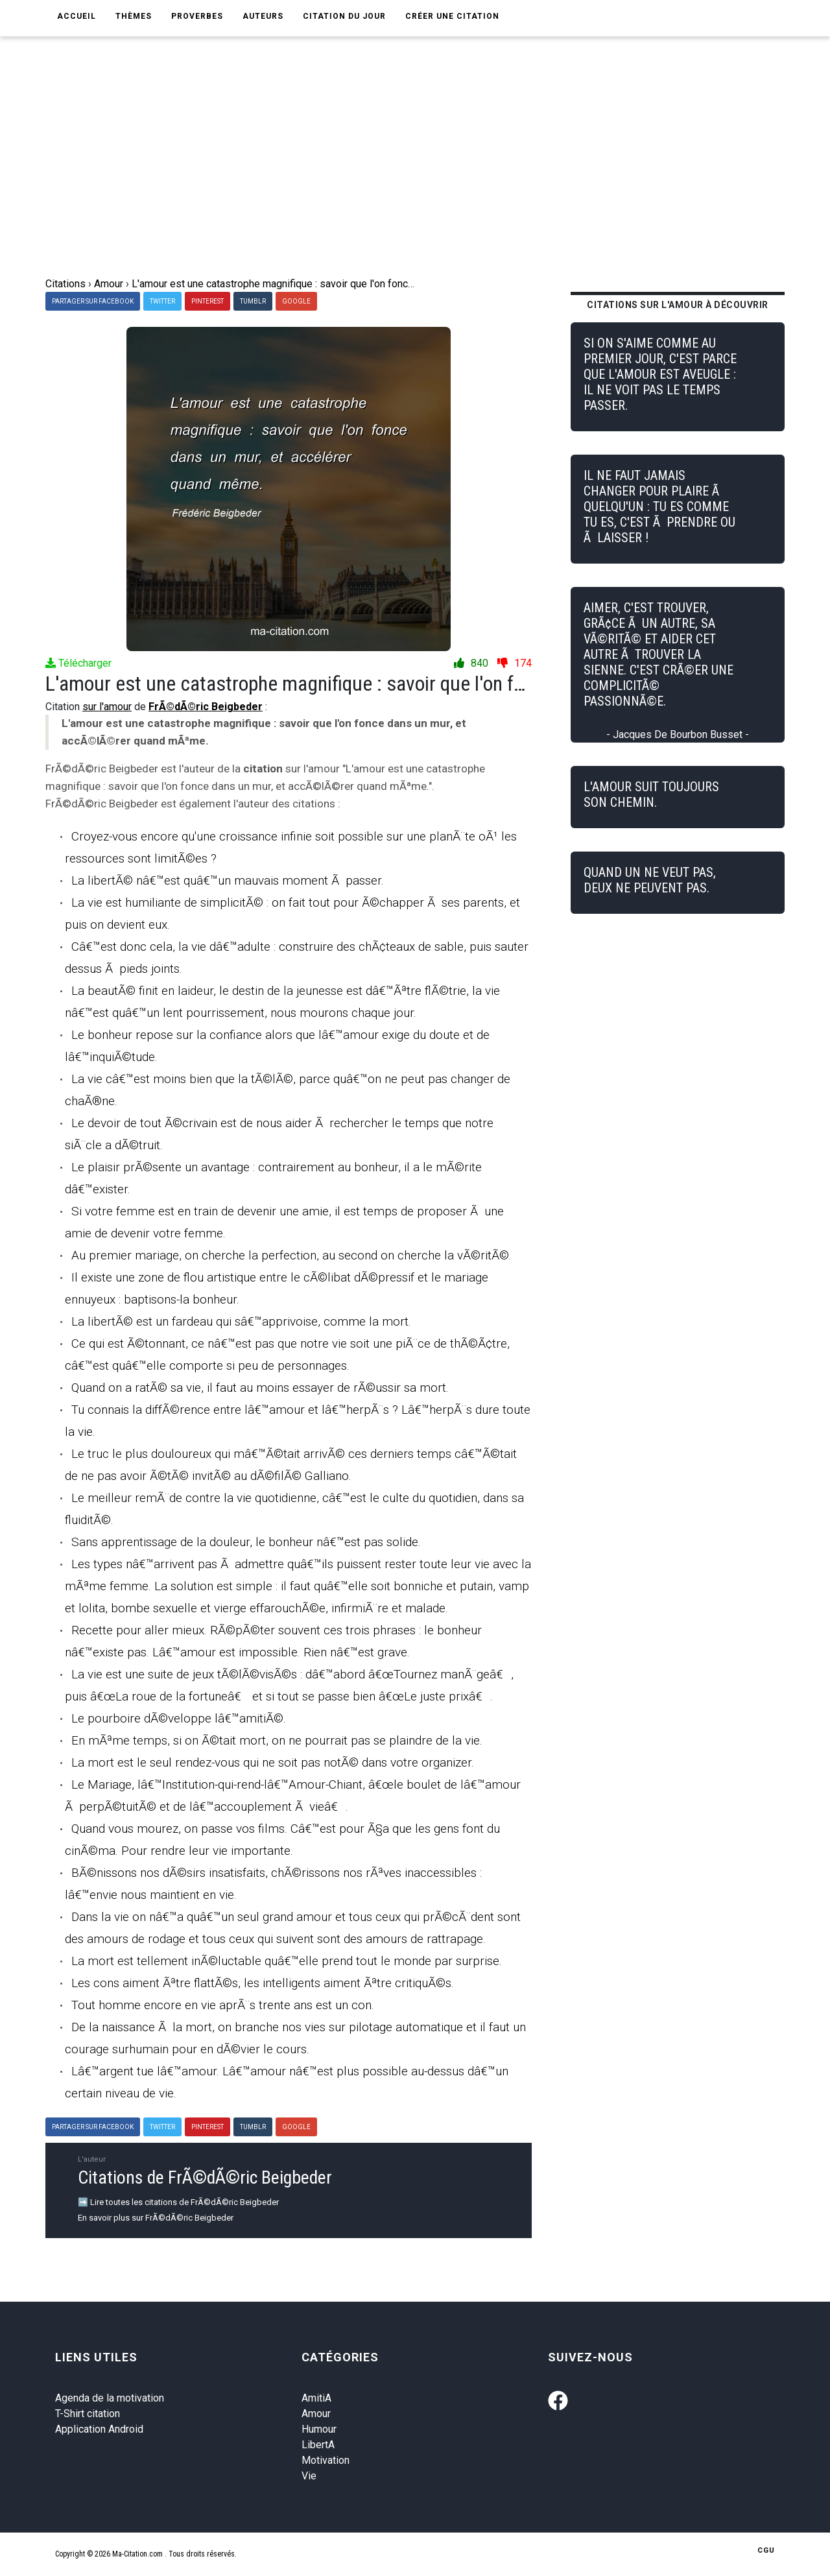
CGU (766, 2550)
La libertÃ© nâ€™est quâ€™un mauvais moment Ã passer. (227, 880)
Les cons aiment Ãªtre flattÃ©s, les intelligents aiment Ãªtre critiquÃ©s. (262, 1982)
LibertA (318, 2445)
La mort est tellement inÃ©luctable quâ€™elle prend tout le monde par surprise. (286, 1960)
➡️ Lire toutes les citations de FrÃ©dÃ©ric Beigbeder (178, 2202)
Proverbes (197, 16)
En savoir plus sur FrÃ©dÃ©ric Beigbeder (155, 2218)
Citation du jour (344, 16)
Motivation (326, 2460)
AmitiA (316, 2398)
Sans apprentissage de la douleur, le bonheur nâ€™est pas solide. (246, 1541)
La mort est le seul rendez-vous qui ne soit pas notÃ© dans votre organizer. (272, 1762)
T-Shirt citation (87, 2413)
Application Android (99, 2429)
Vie (309, 2476)
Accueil (76, 16)
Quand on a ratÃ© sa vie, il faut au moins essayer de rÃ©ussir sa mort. (260, 1387)
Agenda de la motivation (109, 2398)
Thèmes (133, 16)
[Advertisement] (415, 179)
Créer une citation (452, 16)
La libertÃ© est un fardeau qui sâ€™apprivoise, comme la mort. (241, 1321)
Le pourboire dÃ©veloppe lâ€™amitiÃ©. (178, 1718)
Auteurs (263, 16)
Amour (316, 2413)
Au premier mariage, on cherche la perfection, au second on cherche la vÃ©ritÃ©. (291, 1255)
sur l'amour (107, 706)
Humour (319, 2429)
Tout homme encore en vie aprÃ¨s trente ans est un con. (222, 2005)
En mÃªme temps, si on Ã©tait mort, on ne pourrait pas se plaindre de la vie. (276, 1740)
